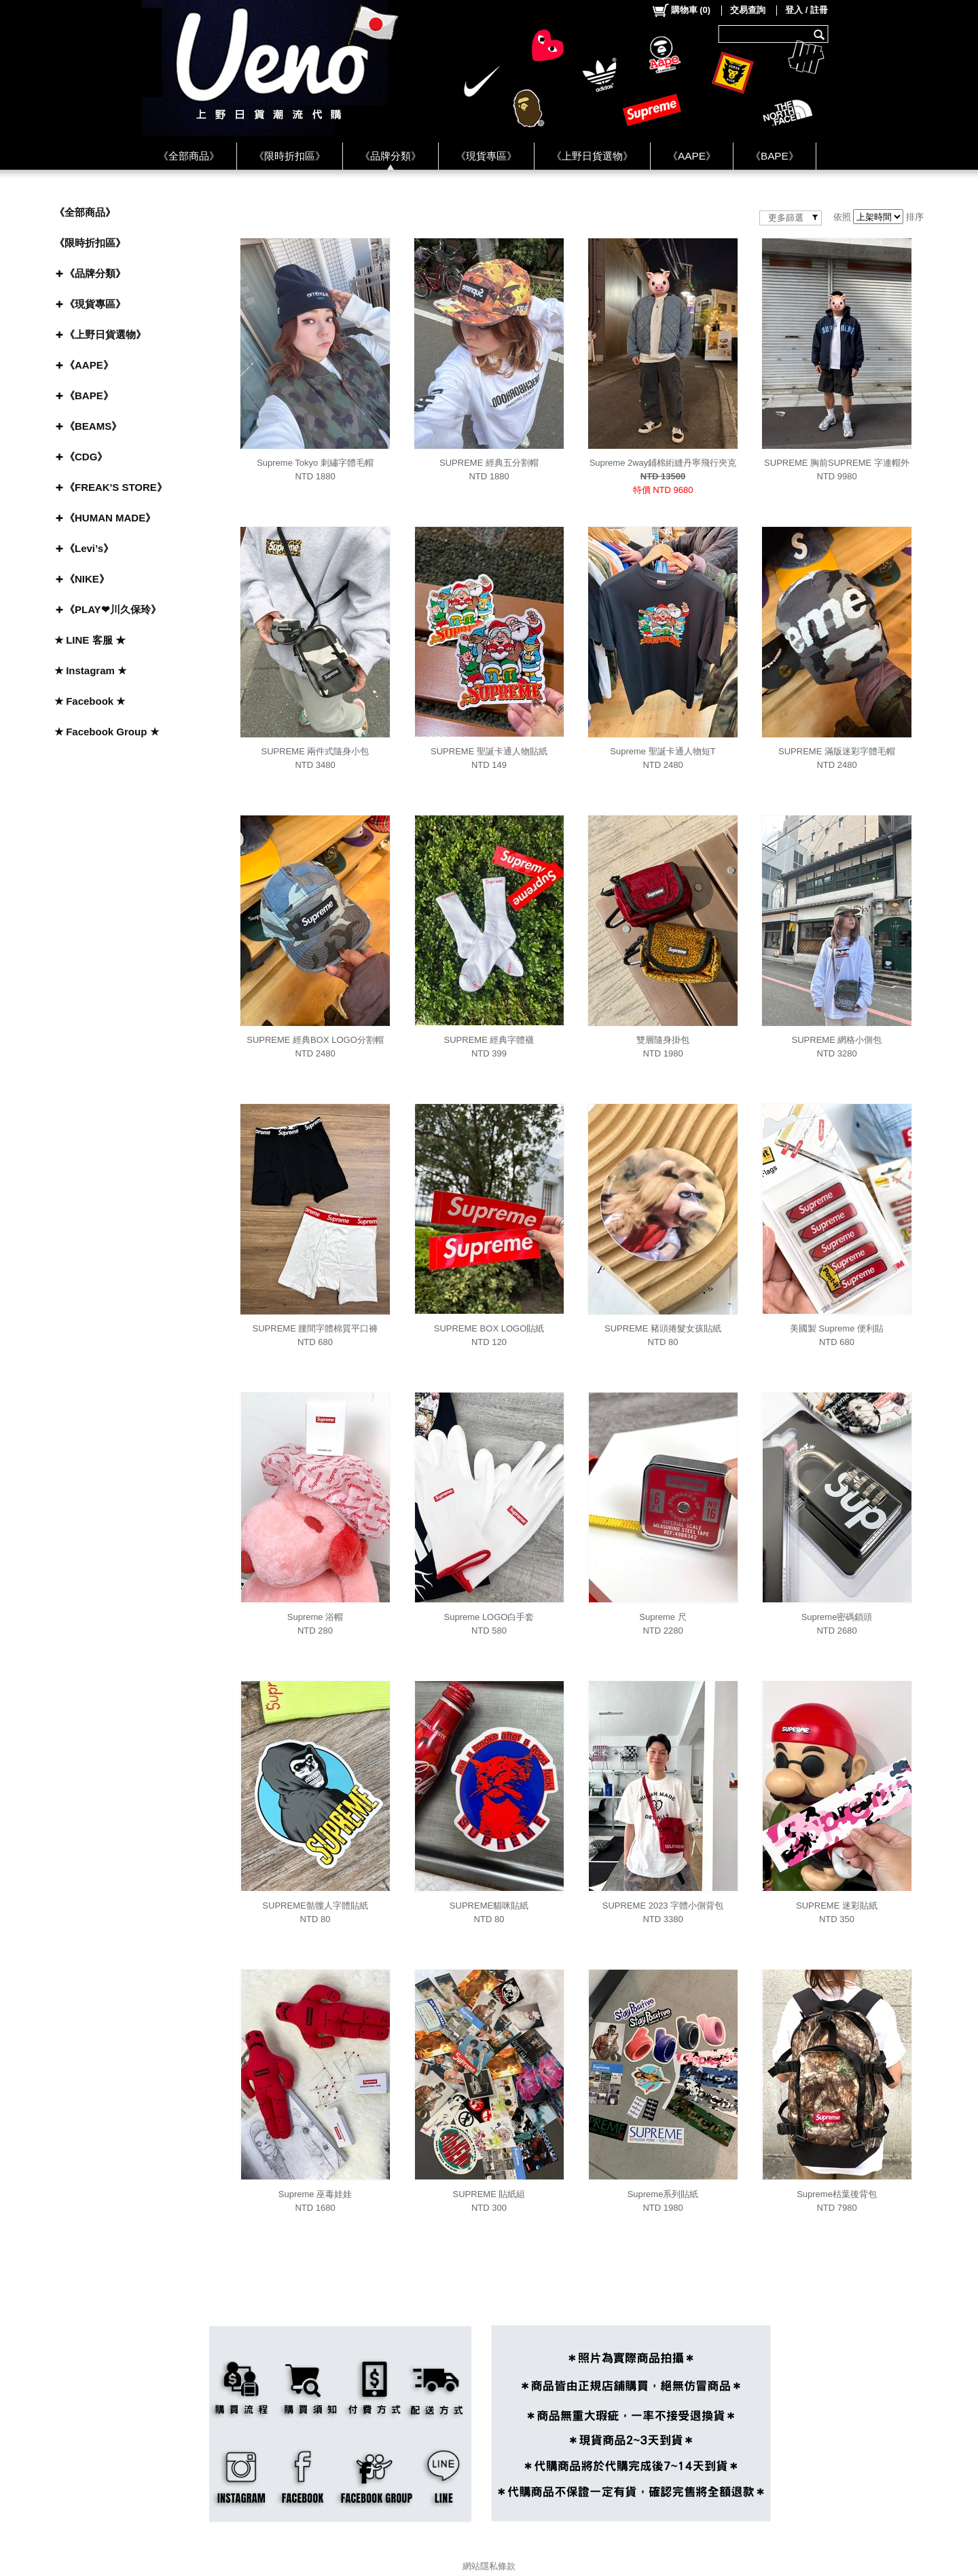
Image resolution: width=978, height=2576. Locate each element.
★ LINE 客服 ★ (90, 640)
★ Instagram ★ (90, 670)
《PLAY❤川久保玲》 (113, 609)
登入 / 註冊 (806, 10)
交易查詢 (747, 10)
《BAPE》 (774, 156)
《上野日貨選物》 (592, 156)
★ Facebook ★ (89, 701)
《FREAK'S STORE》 (116, 487)
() (681, 10)
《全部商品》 (188, 156)
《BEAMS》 (93, 426)
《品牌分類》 (390, 156)
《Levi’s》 (89, 548)
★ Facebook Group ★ (106, 731)
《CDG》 (86, 456)
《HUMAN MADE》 (110, 517)
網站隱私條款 (489, 2566)
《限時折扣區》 (289, 156)
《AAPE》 (692, 156)
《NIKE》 (87, 579)
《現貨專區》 (486, 156)
